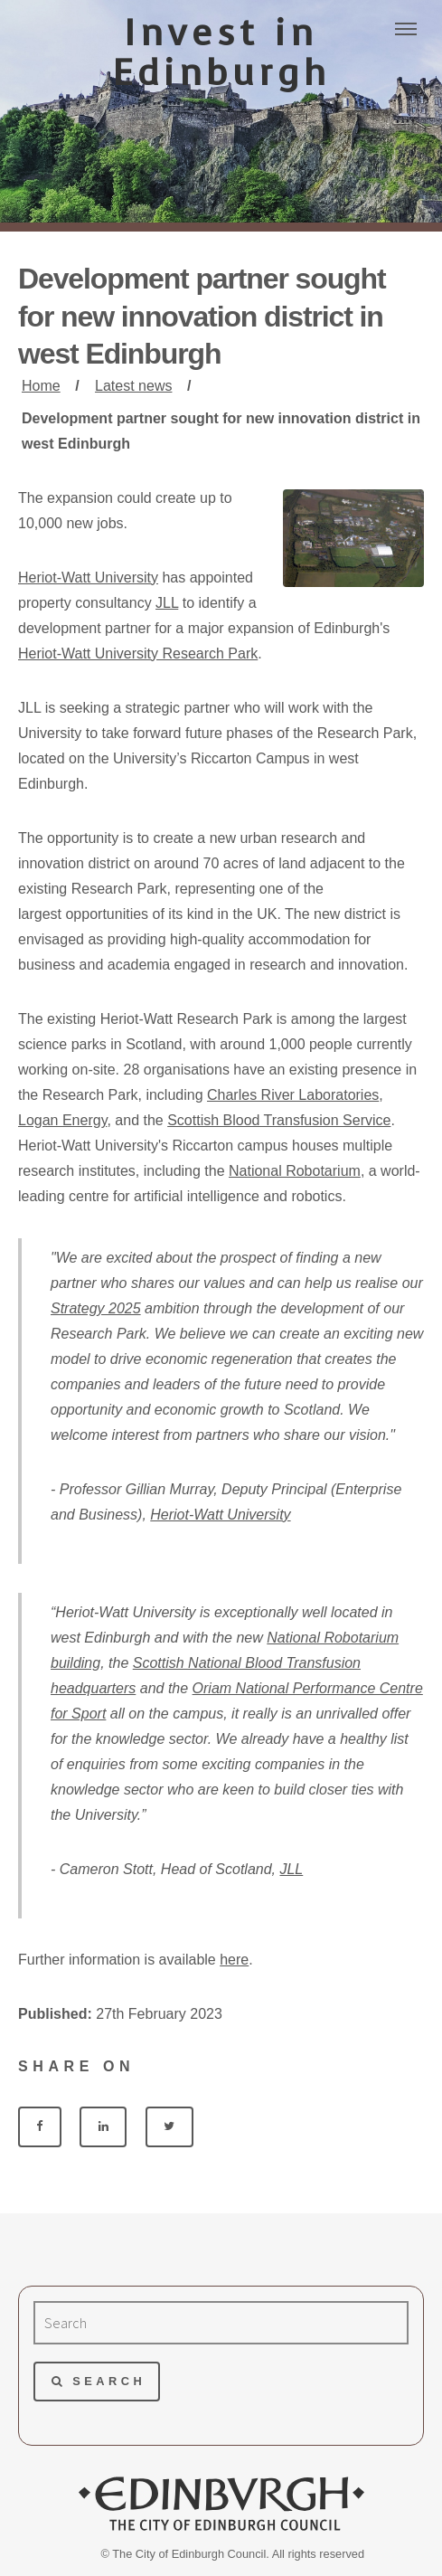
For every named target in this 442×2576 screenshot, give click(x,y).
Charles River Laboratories (293, 1095)
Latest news (133, 385)
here (234, 1959)
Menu (406, 29)
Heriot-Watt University (88, 577)
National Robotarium (295, 1171)
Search (109, 2381)
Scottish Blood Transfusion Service (278, 1120)
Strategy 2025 (96, 1308)
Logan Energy (62, 1120)
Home (41, 385)
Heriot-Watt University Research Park (138, 653)
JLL (166, 603)
